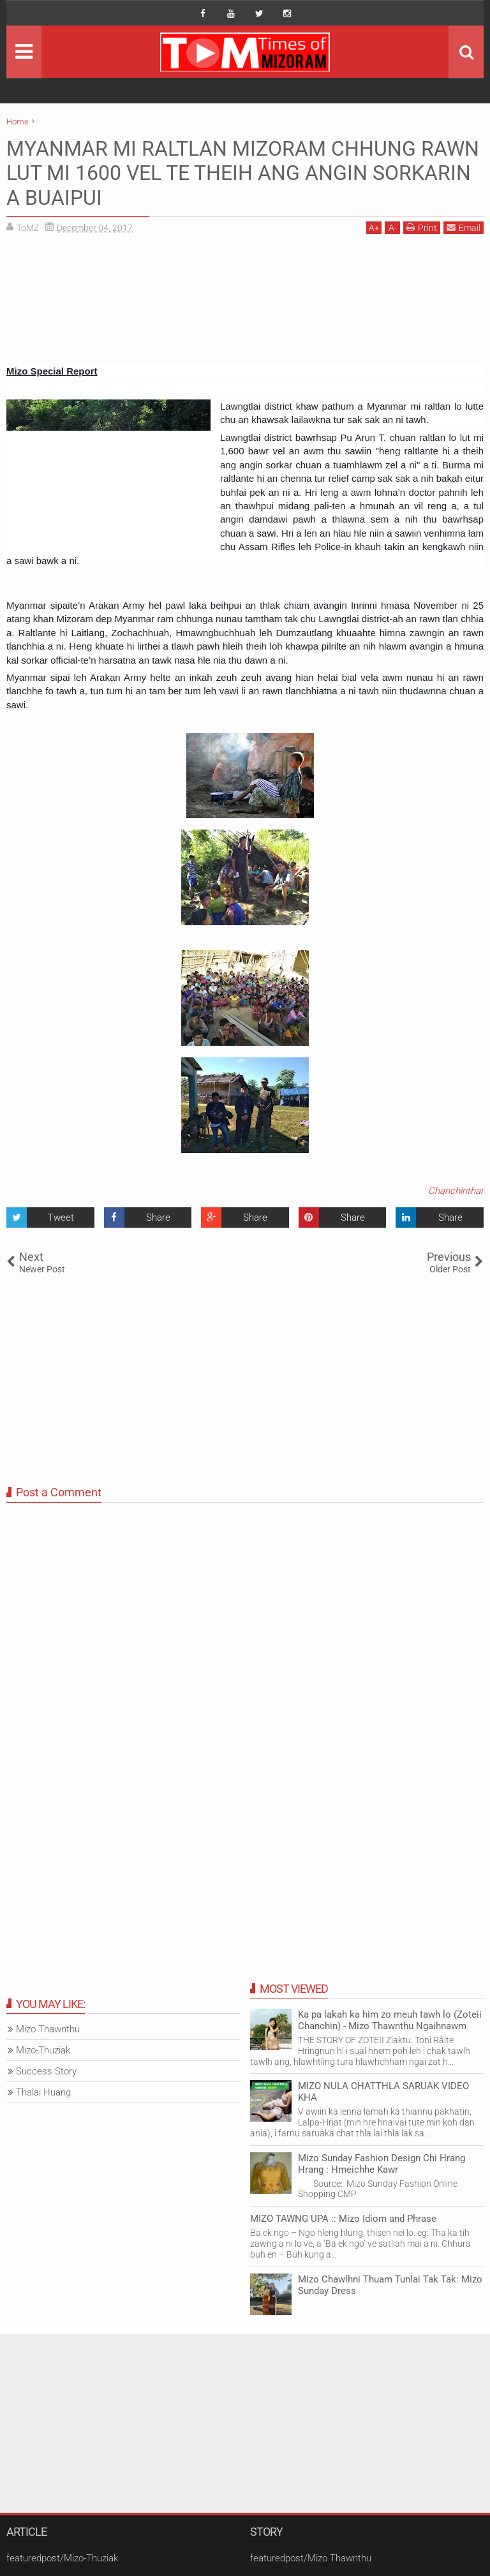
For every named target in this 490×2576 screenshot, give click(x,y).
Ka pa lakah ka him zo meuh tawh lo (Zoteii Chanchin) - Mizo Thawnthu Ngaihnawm (390, 2020)
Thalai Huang (43, 2092)
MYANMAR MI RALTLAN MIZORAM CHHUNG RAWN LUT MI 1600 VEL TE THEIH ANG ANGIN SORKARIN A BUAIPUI (242, 173)
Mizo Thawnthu (48, 2029)
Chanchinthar (456, 1190)
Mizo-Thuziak (43, 2050)
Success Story (46, 2071)
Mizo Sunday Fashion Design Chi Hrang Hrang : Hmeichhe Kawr (381, 2163)
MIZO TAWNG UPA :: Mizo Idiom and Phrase (343, 2218)
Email (463, 227)
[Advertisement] (245, 304)
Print (421, 227)
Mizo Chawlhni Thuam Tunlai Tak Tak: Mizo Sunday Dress (390, 2285)
